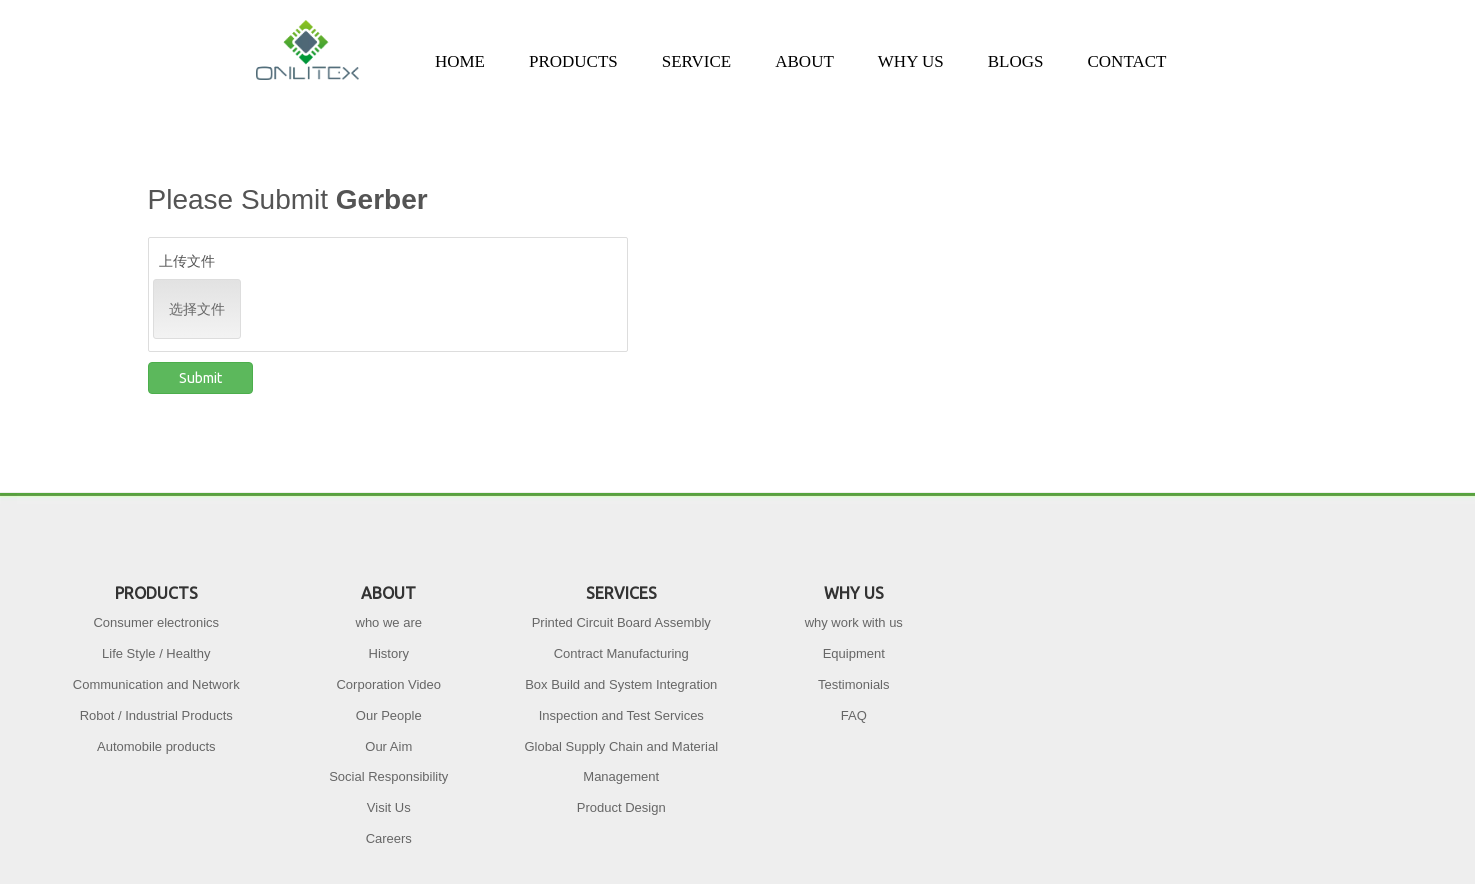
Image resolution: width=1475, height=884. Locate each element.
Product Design (621, 807)
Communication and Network (156, 684)
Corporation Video (388, 684)
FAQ (854, 715)
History (389, 653)
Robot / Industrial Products (156, 715)
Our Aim (388, 746)
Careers (389, 838)
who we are (389, 622)
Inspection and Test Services (621, 715)
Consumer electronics (156, 622)
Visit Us (389, 807)
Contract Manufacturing (621, 653)
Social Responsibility (388, 776)
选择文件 (197, 309)
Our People (389, 715)
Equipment (854, 653)
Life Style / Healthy (156, 653)
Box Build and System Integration (621, 684)
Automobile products (156, 746)
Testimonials (854, 684)
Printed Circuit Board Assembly (621, 622)
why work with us (854, 622)
